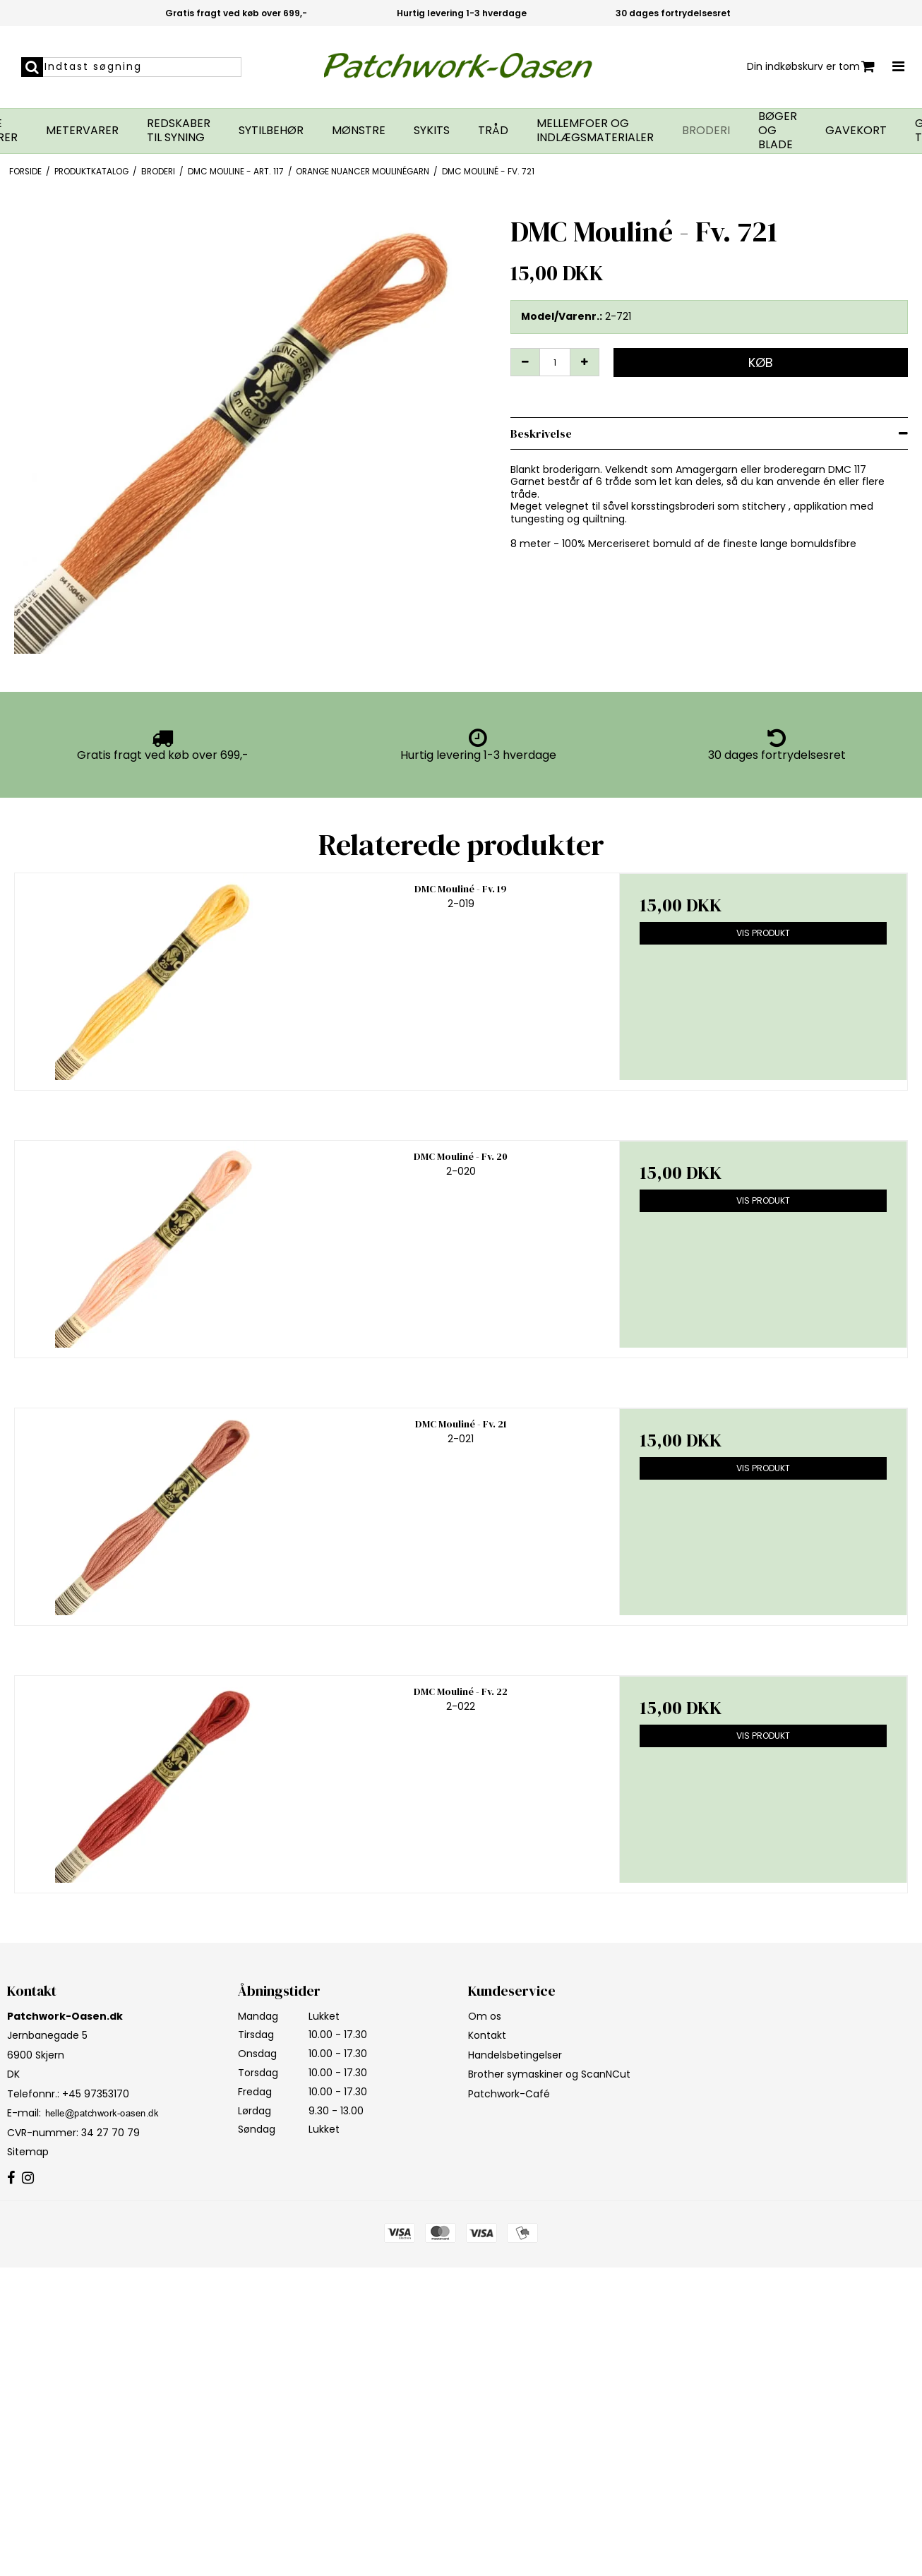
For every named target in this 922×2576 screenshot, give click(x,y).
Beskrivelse (541, 433)
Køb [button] (760, 362)
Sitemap (28, 2152)
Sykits (432, 131)
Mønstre (358, 131)
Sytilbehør (271, 131)
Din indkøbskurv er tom (811, 66)
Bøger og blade (777, 130)
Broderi (706, 131)
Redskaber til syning (178, 130)
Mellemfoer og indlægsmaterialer (595, 130)
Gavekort (856, 131)
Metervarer (82, 131)
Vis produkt (763, 933)
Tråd (493, 131)
